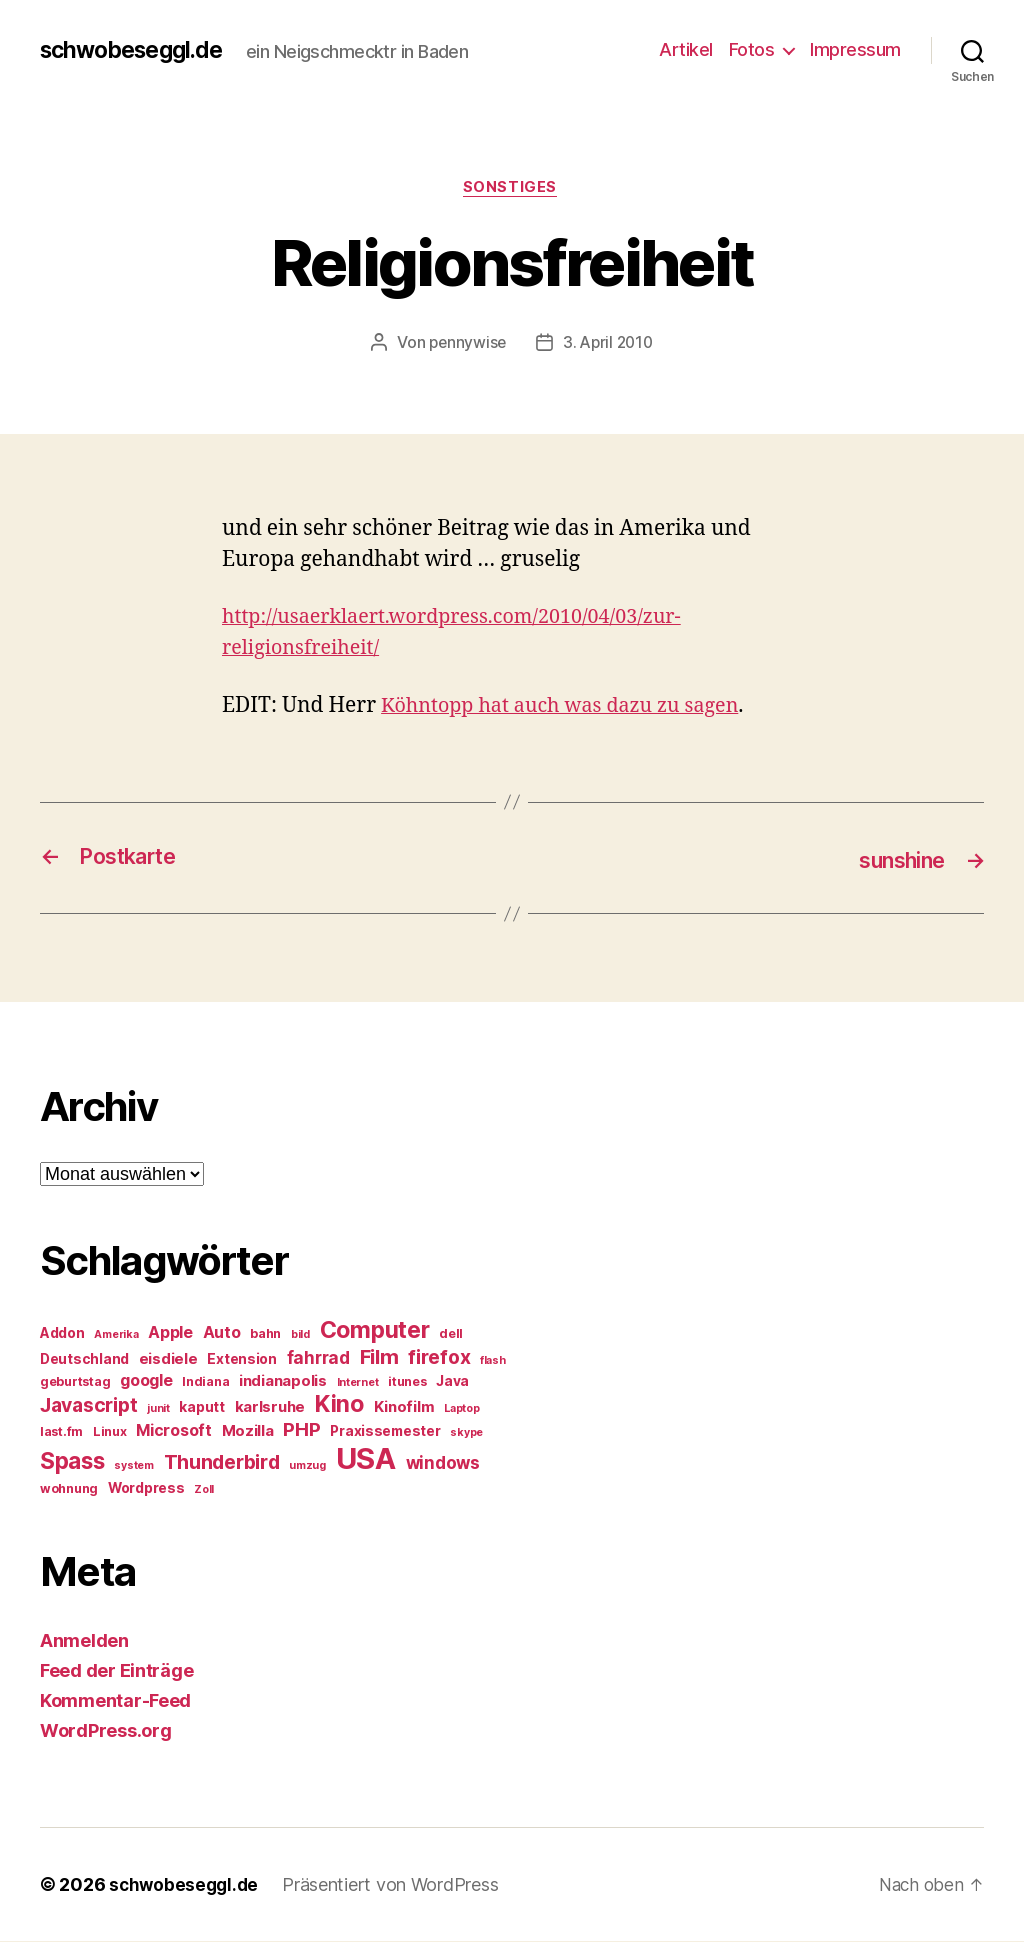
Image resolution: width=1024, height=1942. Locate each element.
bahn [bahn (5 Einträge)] (265, 1334)
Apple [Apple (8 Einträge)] (170, 1333)
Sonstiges (512, 189)
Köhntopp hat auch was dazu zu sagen (571, 707)
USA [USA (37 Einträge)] (366, 1459)
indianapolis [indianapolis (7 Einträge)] (283, 1382)
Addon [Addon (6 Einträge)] (62, 1334)
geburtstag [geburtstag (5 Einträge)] (75, 1382)
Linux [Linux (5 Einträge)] (110, 1432)
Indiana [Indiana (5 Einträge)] (205, 1382)
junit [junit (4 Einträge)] (158, 1409)
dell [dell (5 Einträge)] (451, 1334)
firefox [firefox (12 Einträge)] (439, 1358)
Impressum (855, 49)
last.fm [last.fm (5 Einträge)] (61, 1432)
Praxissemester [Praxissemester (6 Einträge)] (385, 1432)
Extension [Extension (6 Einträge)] (242, 1360)
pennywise (465, 345)
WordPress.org (106, 1731)
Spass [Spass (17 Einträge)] (72, 1461)
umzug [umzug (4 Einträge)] (307, 1466)
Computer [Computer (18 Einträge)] (375, 1331)
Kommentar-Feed (115, 1701)
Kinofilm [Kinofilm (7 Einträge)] (404, 1408)
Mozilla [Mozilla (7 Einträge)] (248, 1432)
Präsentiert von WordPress (395, 1885)
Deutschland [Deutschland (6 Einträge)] (84, 1360)
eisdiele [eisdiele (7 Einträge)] (168, 1360)
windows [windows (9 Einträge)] (443, 1464)
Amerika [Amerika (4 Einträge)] (116, 1335)
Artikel (686, 49)
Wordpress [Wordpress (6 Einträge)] (146, 1489)
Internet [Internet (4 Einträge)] (358, 1383)
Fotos (752, 49)
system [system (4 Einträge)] (133, 1466)
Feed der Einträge (116, 1671)
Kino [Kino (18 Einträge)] (339, 1405)
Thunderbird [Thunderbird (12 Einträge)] (222, 1463)
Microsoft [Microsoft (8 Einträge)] (174, 1431)
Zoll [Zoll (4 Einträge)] (204, 1490)
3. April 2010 (609, 345)
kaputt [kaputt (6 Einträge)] (201, 1408)
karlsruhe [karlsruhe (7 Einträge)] (270, 1408)
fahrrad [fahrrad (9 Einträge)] (318, 1359)
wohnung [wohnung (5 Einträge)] (69, 1489)
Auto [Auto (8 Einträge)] (222, 1333)
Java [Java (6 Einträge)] (452, 1382)
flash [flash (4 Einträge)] (493, 1361)
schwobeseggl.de (137, 50)
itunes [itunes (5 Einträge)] (407, 1382)
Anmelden (84, 1641)
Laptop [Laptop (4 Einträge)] (461, 1409)
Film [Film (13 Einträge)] (379, 1357)
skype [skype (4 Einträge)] (466, 1433)
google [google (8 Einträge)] (146, 1381)
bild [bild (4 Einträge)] (300, 1335)
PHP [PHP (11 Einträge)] (301, 1430)
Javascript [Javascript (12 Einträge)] (88, 1406)
